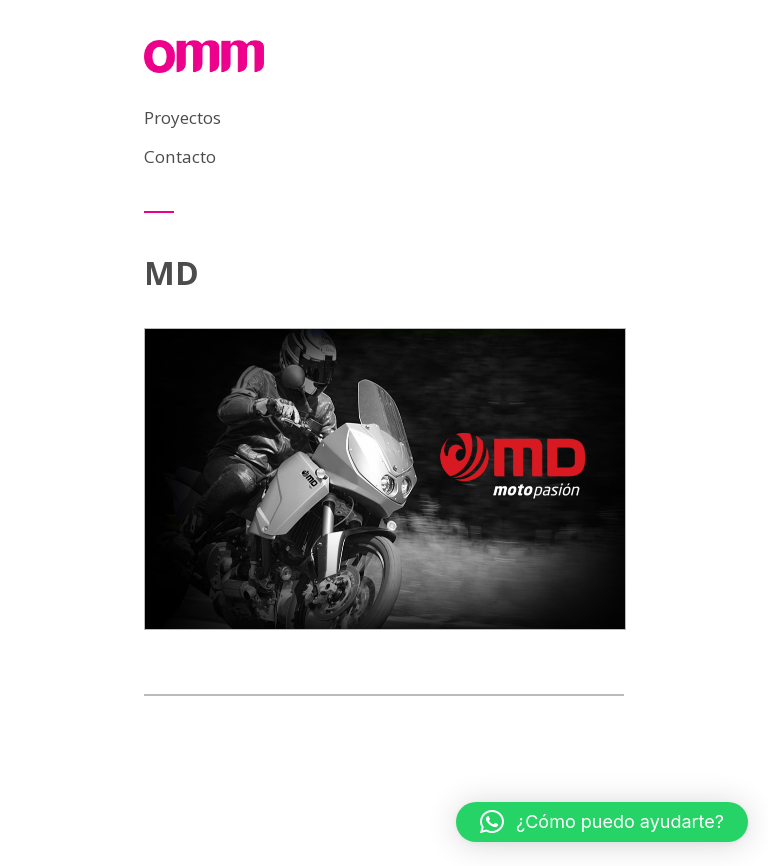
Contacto (180, 156)
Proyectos (182, 117)
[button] (602, 822)
